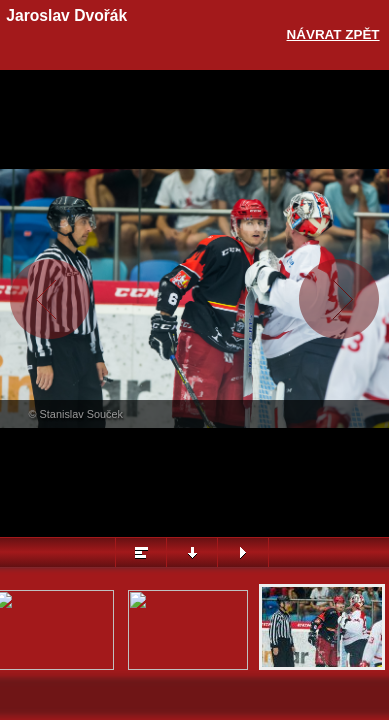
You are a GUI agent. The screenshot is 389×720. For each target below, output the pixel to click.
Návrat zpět (333, 34)
